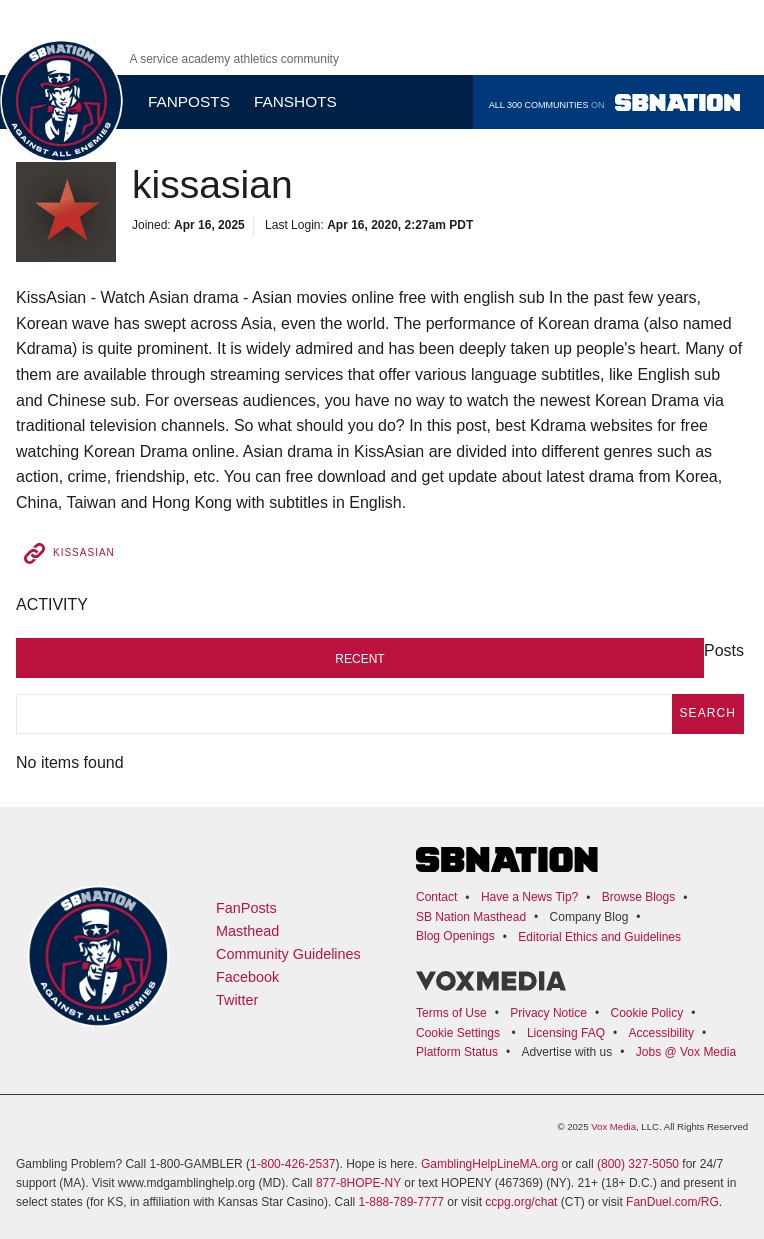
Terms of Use (451, 1013)
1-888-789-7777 (401, 1202)
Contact (436, 897)
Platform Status (457, 1052)
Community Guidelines (288, 954)
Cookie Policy (646, 1013)
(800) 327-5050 (638, 1164)
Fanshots (295, 101)
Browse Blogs (638, 897)
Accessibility (661, 1033)
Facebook (247, 977)
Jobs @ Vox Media (686, 1052)
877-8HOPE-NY (358, 1183)
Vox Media (613, 1126)
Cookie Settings (458, 1033)
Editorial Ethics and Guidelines (599, 937)
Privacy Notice (548, 1013)
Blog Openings (455, 936)
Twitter (237, 1000)
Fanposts (189, 101)
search (708, 713)
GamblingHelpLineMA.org (489, 1164)
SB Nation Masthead (471, 917)
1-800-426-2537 (292, 1164)
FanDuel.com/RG (672, 1202)
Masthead (247, 931)
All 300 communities (614, 102)
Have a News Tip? (529, 897)
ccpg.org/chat (521, 1202)
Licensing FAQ (566, 1033)
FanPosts (246, 908)
